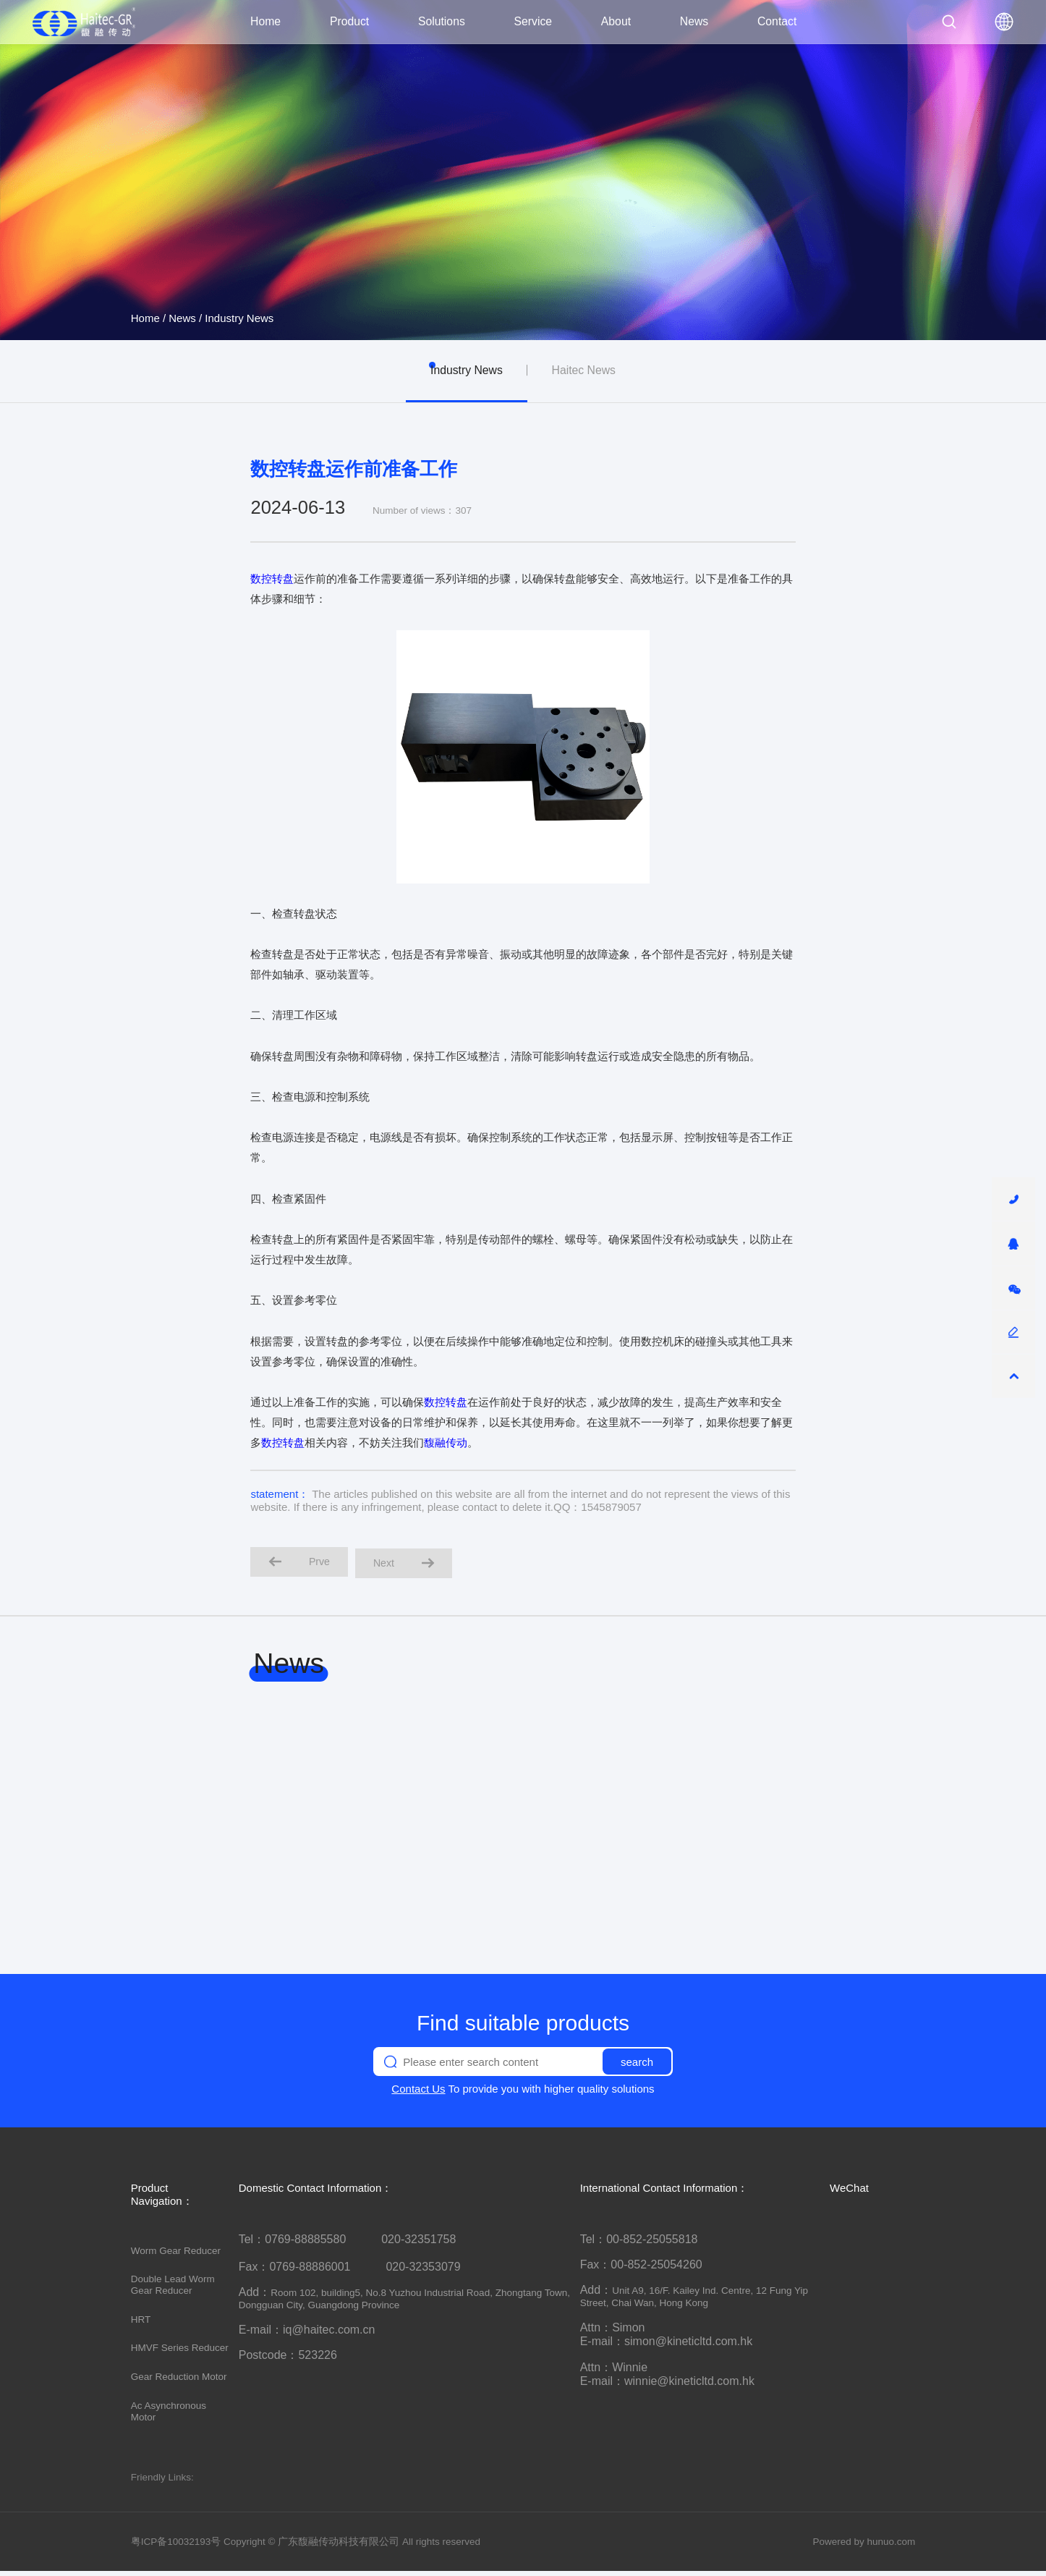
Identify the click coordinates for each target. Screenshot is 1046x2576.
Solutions (441, 21)
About (616, 21)
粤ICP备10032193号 (176, 2546)
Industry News (239, 318)
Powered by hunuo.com (863, 2546)
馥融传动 (445, 1442)
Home (265, 21)
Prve (304, 1564)
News (694, 21)
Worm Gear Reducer (176, 2255)
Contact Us (418, 2094)
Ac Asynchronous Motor (168, 2416)
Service (533, 21)
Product (349, 21)
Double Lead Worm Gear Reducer (173, 2289)
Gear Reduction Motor (179, 2381)
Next (418, 1565)
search (637, 2066)
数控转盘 (272, 578)
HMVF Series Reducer (180, 2352)
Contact (776, 21)
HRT (141, 2323)
